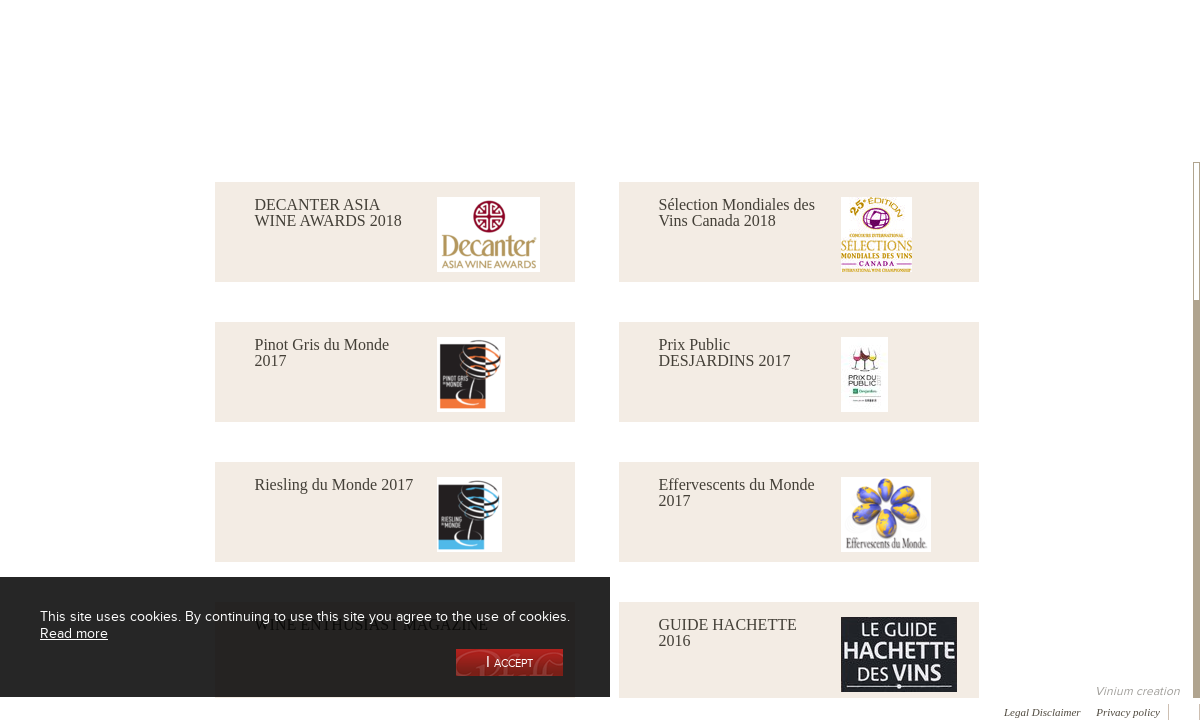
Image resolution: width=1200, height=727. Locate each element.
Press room (382, 711)
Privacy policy (1128, 712)
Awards (89, 711)
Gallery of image (285, 711)
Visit (959, 103)
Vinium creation (1137, 691)
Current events (1107, 103)
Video (608, 711)
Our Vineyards (395, 103)
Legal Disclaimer (1042, 712)
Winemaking (813, 103)
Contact (460, 711)
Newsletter (536, 711)
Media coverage (177, 711)
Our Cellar (102, 103)
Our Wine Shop (249, 103)
